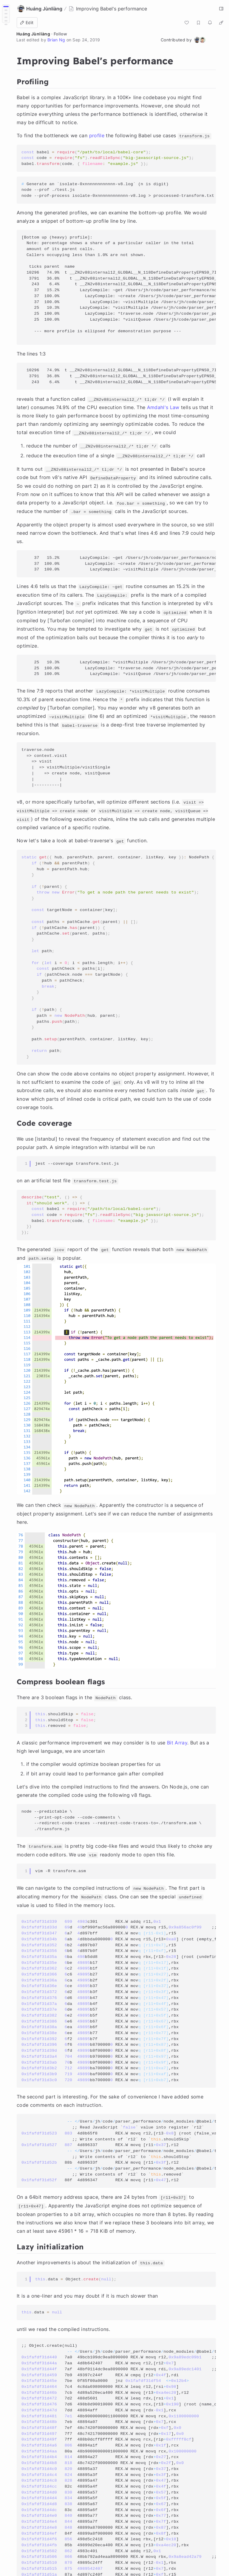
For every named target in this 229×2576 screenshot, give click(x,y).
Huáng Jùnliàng (33, 33)
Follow (60, 33)
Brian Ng (56, 39)
